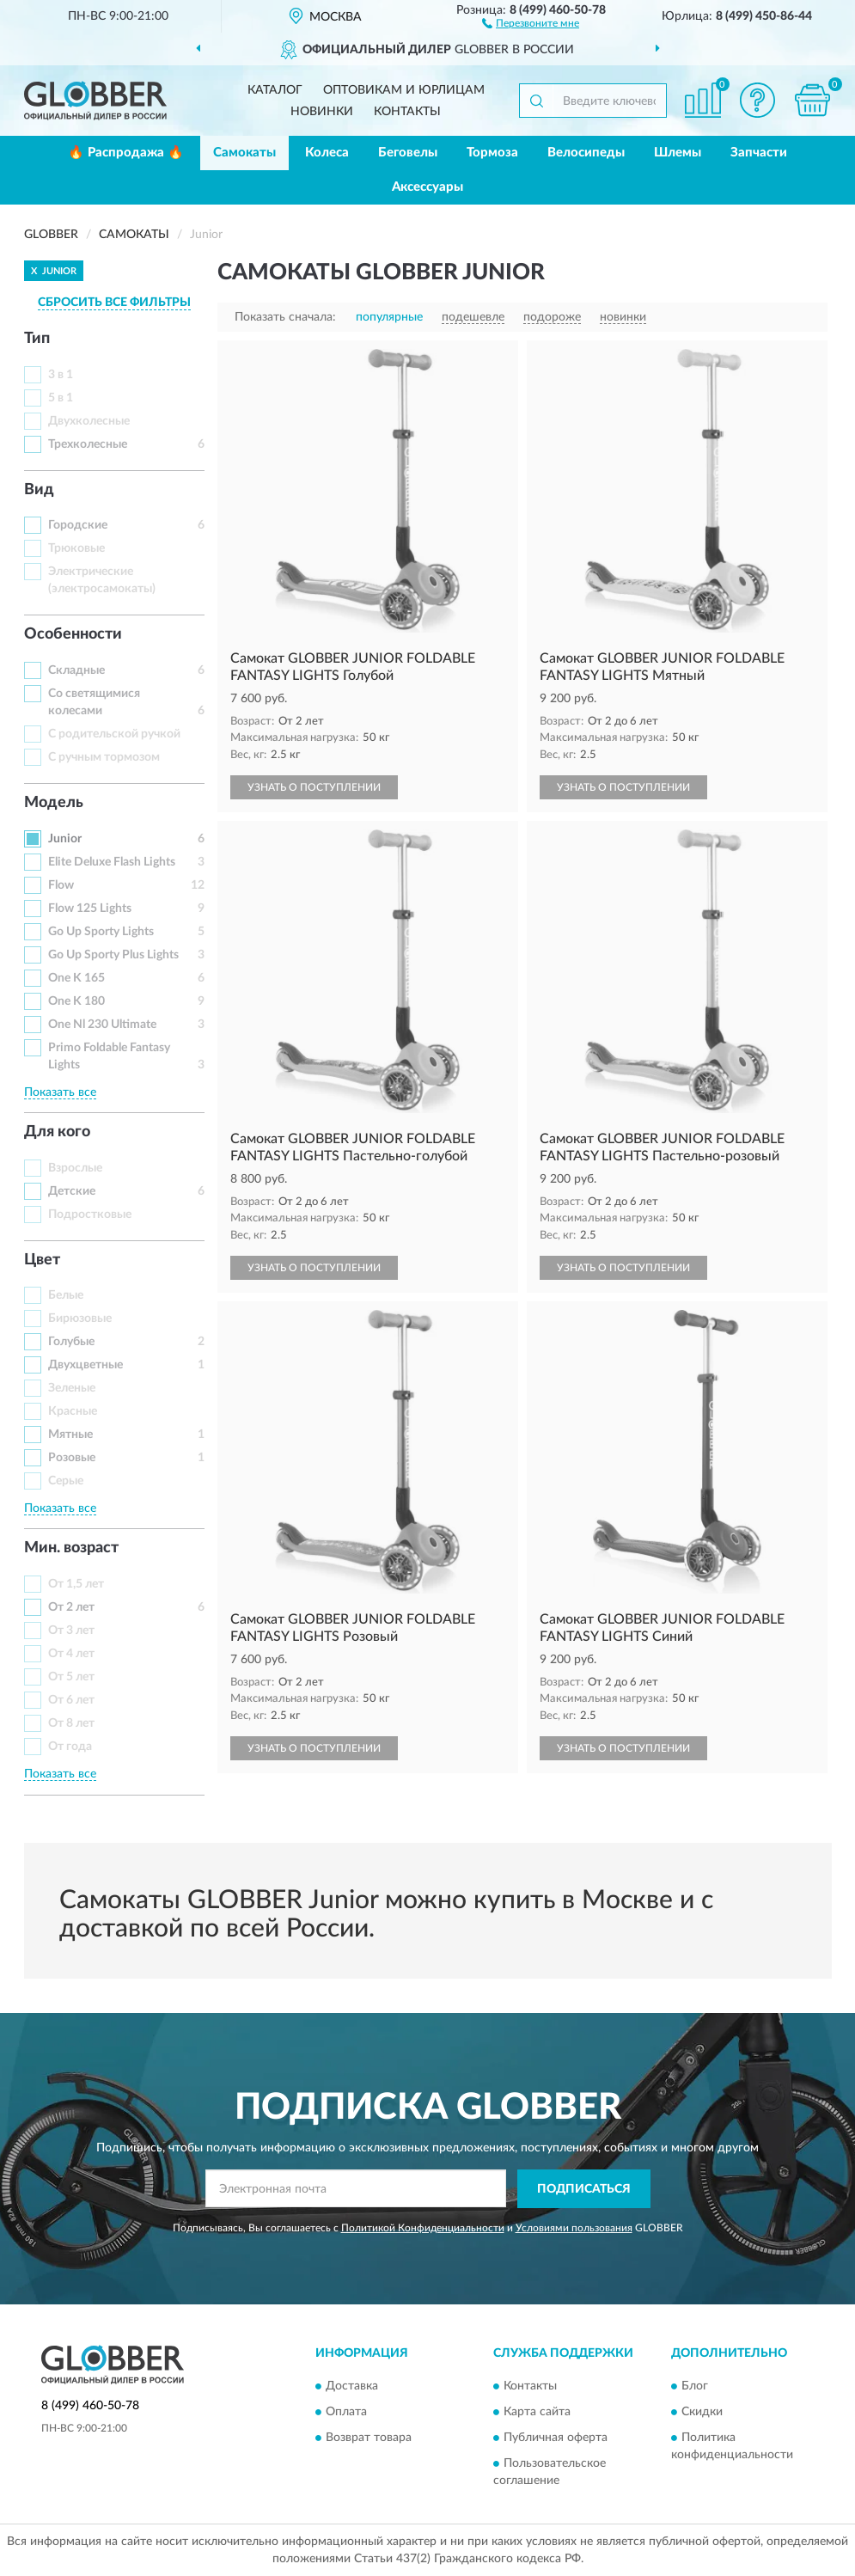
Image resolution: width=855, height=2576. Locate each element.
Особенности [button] (73, 634)
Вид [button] (39, 490)
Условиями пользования (574, 2228)
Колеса (327, 152)
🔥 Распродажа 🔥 (126, 152)
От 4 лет (71, 1654)
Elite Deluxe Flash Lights (111, 862)
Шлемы (677, 152)
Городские (77, 525)
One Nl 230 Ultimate (102, 1025)
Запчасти (758, 152)
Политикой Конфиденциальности (422, 2228)
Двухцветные (85, 1365)
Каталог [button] (274, 90)
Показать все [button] (60, 1092)
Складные (76, 670)
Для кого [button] (57, 1132)
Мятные (70, 1435)
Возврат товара (369, 2438)
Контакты (407, 112)
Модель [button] (53, 803)
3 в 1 (60, 375)
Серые (65, 1481)
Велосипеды (586, 152)
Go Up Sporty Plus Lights (113, 955)
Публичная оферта (556, 2438)
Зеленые (71, 1388)
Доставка (352, 2387)
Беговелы (407, 152)
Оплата (346, 2413)
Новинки (321, 112)
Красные (72, 1411)
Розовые (71, 1458)
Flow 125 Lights (89, 909)
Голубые (71, 1342)
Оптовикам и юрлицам (404, 90)
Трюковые (76, 548)
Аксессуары (427, 187)
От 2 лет (71, 1607)
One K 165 (76, 978)
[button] (530, 22)
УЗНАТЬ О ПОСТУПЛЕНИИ (314, 787)
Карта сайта (537, 2413)
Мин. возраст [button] (71, 1548)
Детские (71, 1191)
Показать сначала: (285, 317)
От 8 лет (71, 1723)
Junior (65, 839)
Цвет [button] (42, 1260)
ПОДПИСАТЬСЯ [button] (584, 2189)
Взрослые (75, 1168)
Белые (65, 1295)
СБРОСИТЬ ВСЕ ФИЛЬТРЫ (114, 303)
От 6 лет (71, 1700)
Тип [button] (37, 338)
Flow (61, 885)
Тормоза (492, 152)
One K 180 (76, 1001)
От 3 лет (71, 1631)
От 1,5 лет (76, 1584)
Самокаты (244, 152)
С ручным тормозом (104, 757)
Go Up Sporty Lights (101, 932)
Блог (694, 2387)
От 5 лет (71, 1677)
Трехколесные (87, 444)
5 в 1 (60, 398)
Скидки (702, 2413)
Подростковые (89, 1214)
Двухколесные (89, 421)
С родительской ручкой (114, 734)
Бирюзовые (80, 1318)
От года (70, 1747)
